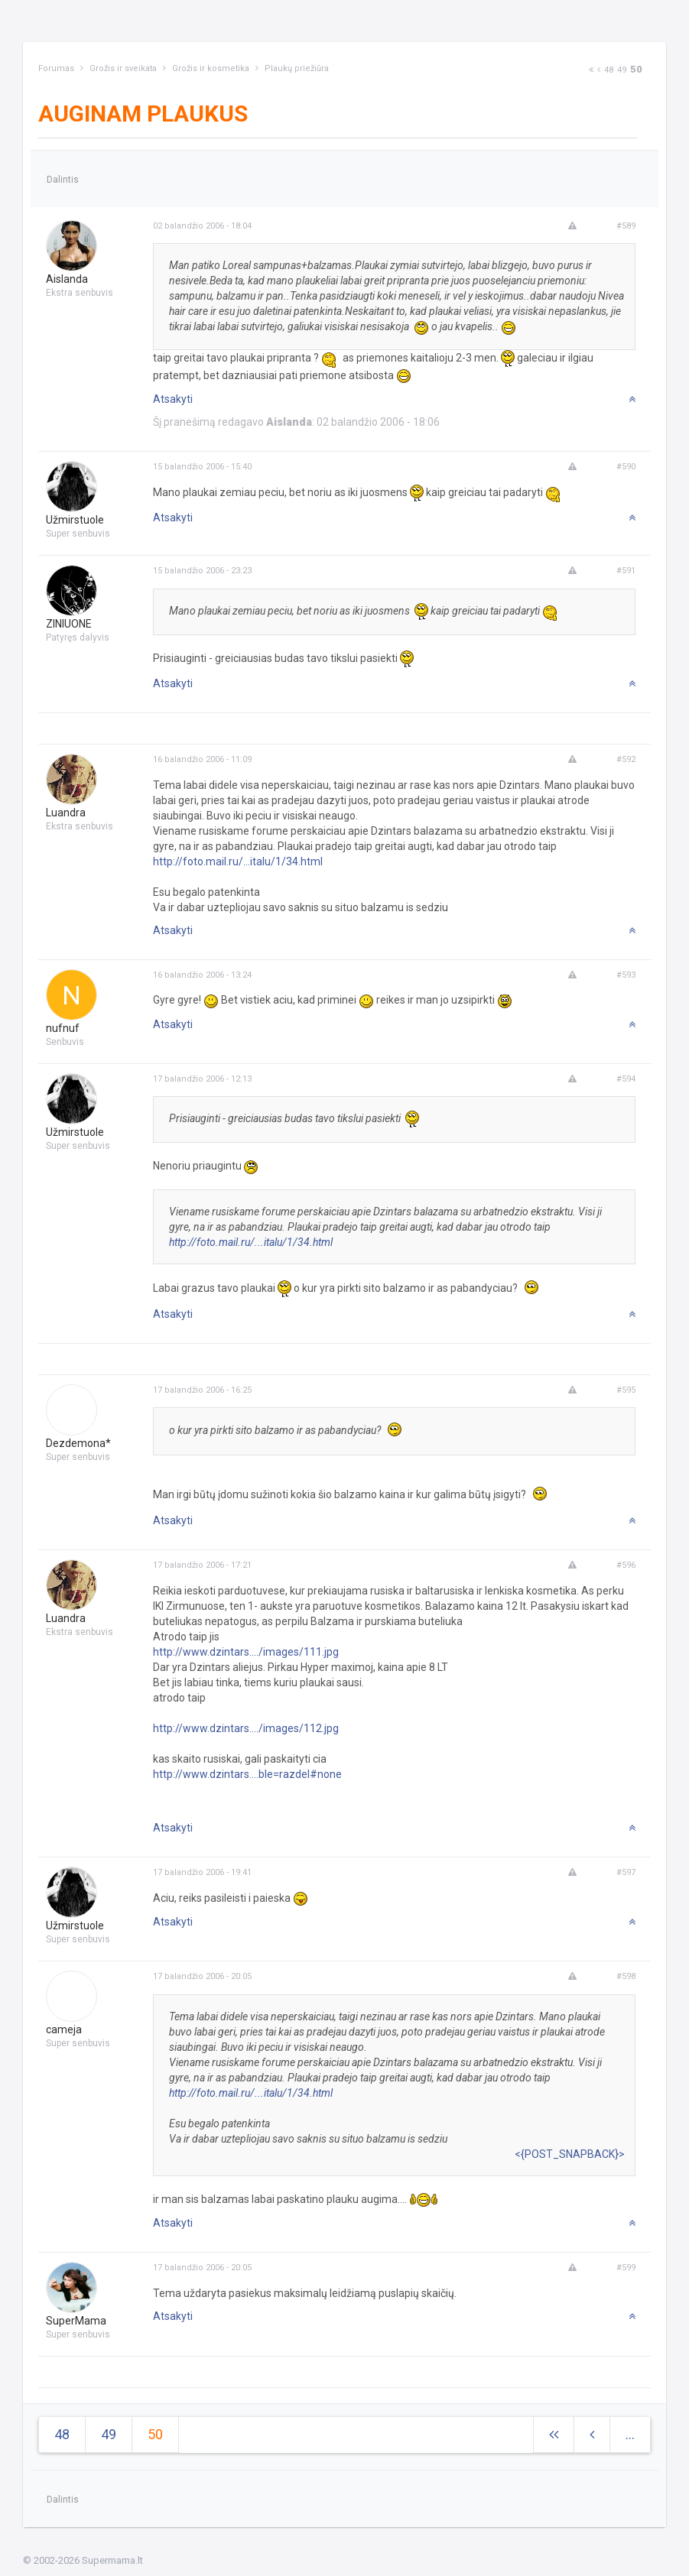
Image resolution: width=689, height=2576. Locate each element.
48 (608, 70)
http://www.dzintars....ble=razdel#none (247, 1774)
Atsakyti (173, 399)
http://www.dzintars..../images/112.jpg (246, 1728)
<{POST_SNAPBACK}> (570, 2154)
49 (621, 70)
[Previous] (598, 70)
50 (636, 69)
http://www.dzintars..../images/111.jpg (246, 1652)
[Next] (591, 70)
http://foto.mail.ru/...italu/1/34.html (238, 861)
